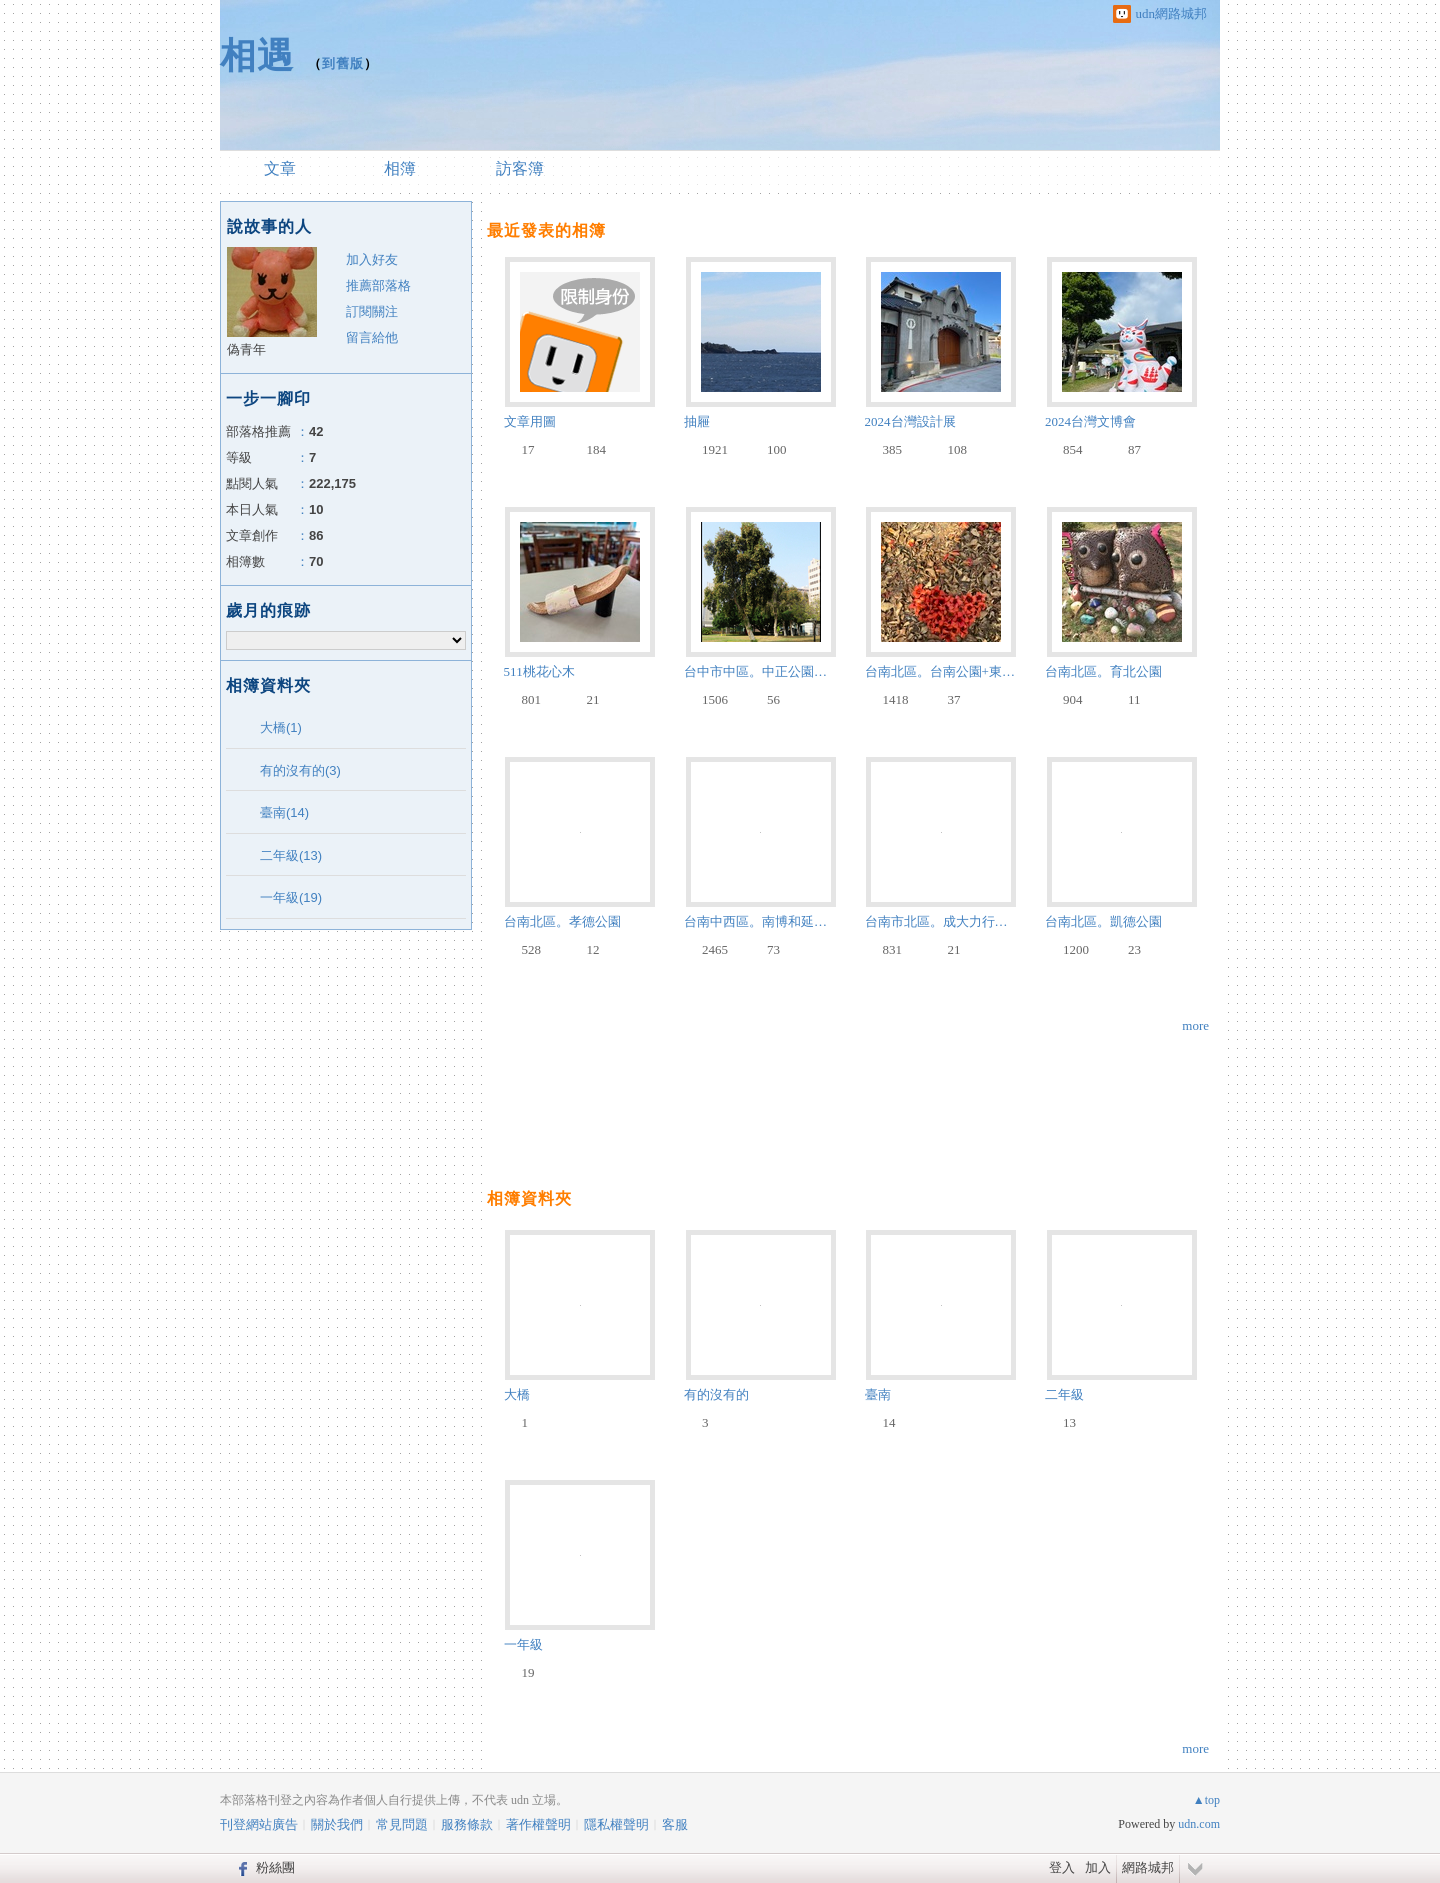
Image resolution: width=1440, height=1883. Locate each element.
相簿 (400, 168)
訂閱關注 (372, 311)
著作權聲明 (538, 1824)
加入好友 (372, 259)
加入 (1098, 1867)
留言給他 (372, 337)
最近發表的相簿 (546, 230)
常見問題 (402, 1824)
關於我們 (337, 1824)
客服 (675, 1824)
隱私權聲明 (616, 1824)
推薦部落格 (378, 285)
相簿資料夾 (529, 1198)
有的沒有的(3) (300, 770)
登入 (1062, 1867)
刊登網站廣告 (259, 1824)
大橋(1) (281, 727)
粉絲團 (275, 1867)
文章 (280, 168)
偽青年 (246, 349)
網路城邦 (1148, 1867)
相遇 (257, 55)
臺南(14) (284, 812)
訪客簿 (520, 168)
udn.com (1199, 1824)
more (1195, 1025)
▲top (1206, 1800)
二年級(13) (291, 855)
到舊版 (343, 63)
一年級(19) (291, 897)
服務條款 (467, 1824)
